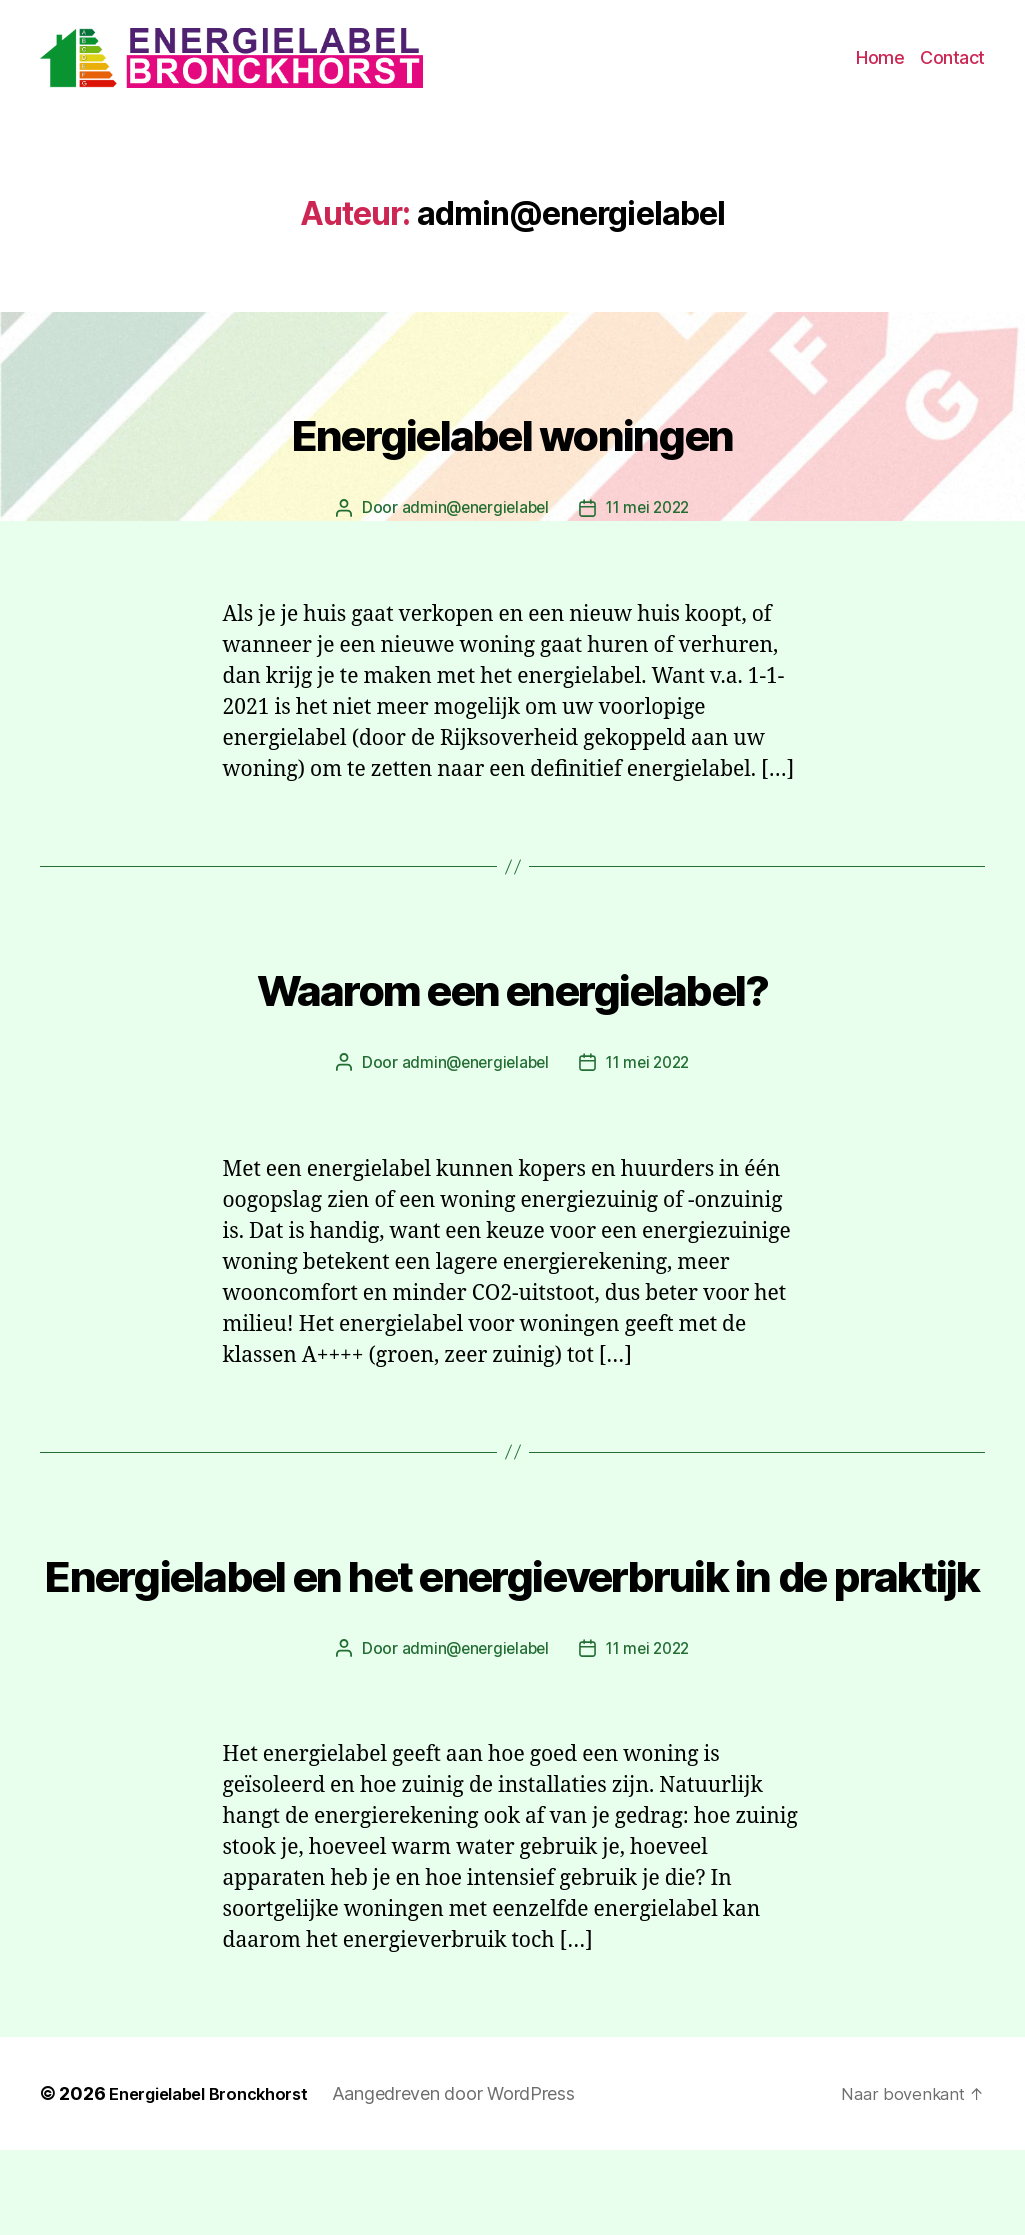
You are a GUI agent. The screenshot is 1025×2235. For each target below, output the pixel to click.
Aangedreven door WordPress (474, 2178)
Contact (952, 64)
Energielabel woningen (512, 441)
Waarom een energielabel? (512, 995)
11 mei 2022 (650, 521)
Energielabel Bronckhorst (219, 2178)
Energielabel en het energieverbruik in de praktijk (512, 1617)
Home (880, 64)
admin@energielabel (471, 521)
